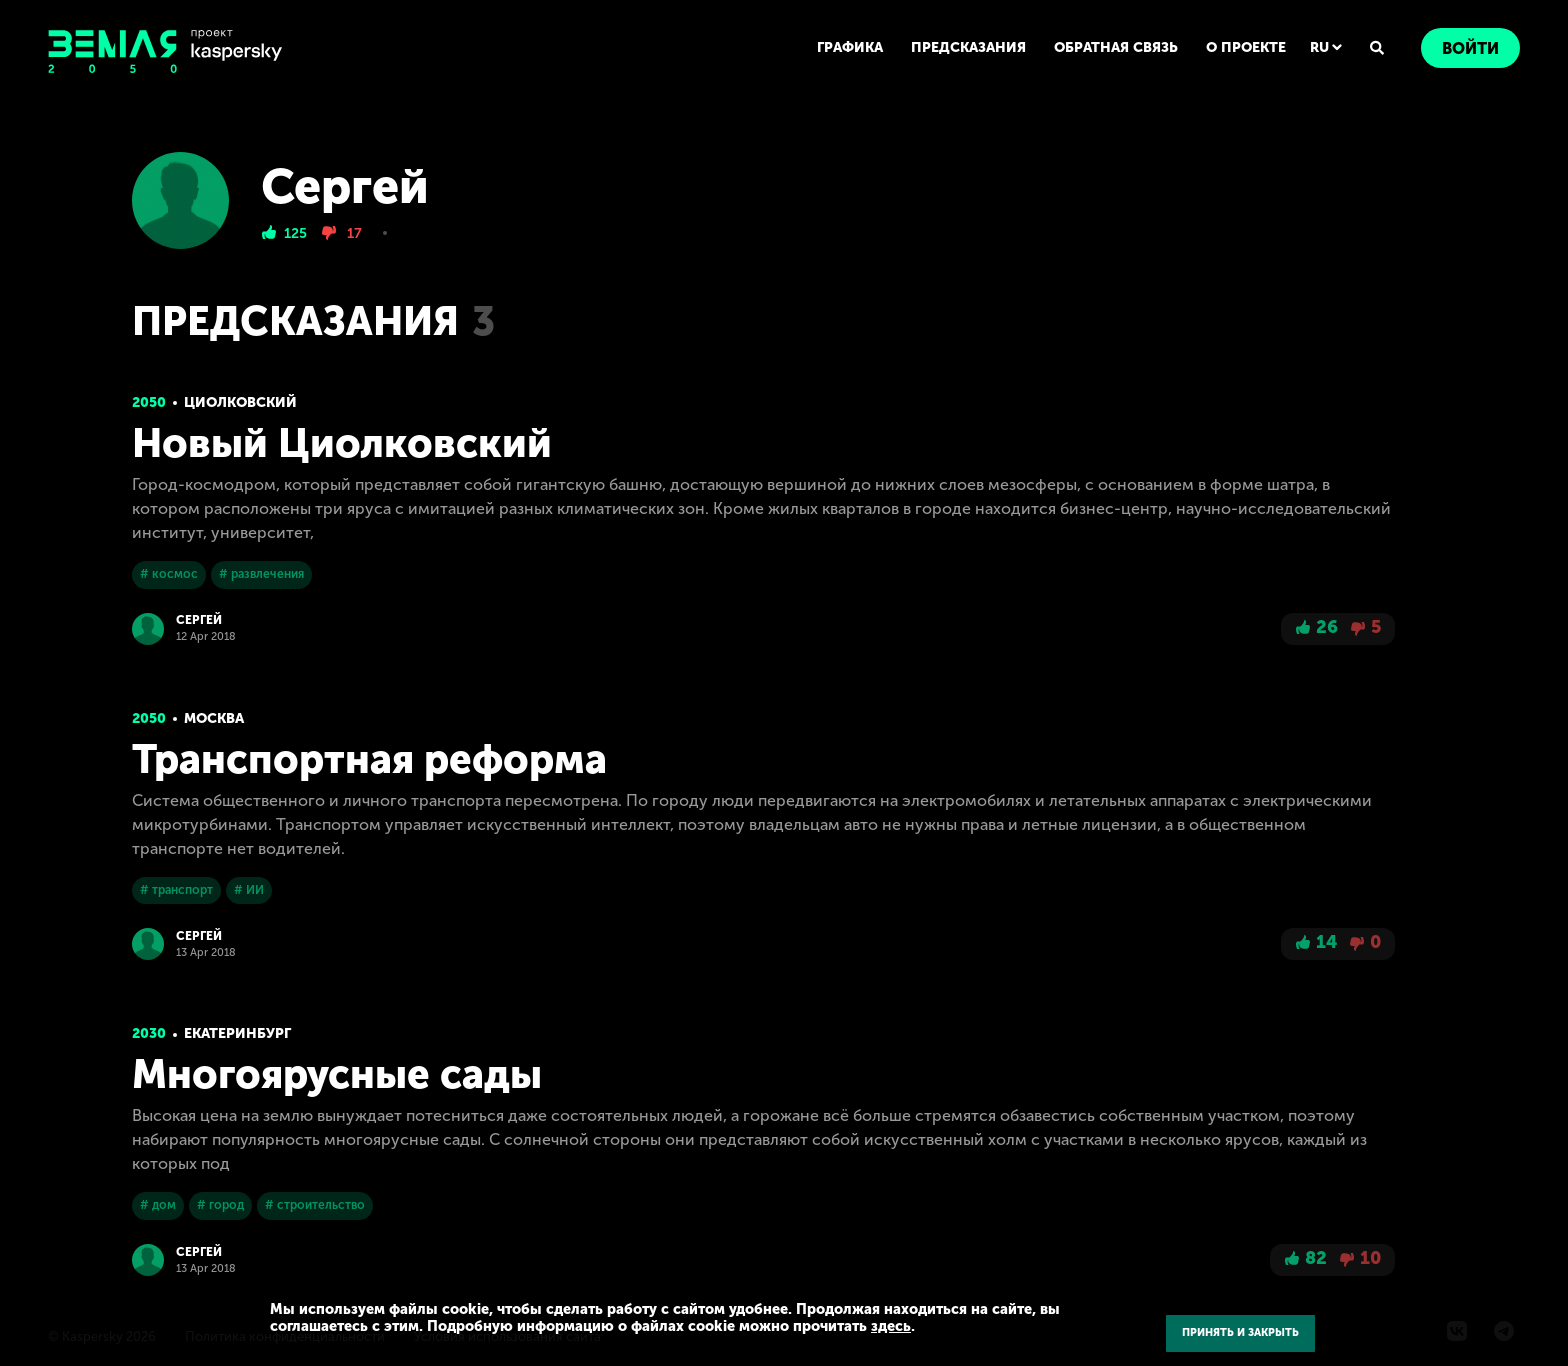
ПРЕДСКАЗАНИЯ (968, 47)
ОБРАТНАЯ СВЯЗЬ (1116, 47)
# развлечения (261, 574)
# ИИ (249, 890)
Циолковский (240, 402)
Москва (214, 718)
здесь (891, 1326)
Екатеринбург (237, 1033)
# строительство (315, 1205)
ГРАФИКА (850, 47)
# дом (158, 1205)
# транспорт (176, 890)
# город (220, 1205)
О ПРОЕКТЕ (1246, 47)
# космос (169, 574)
